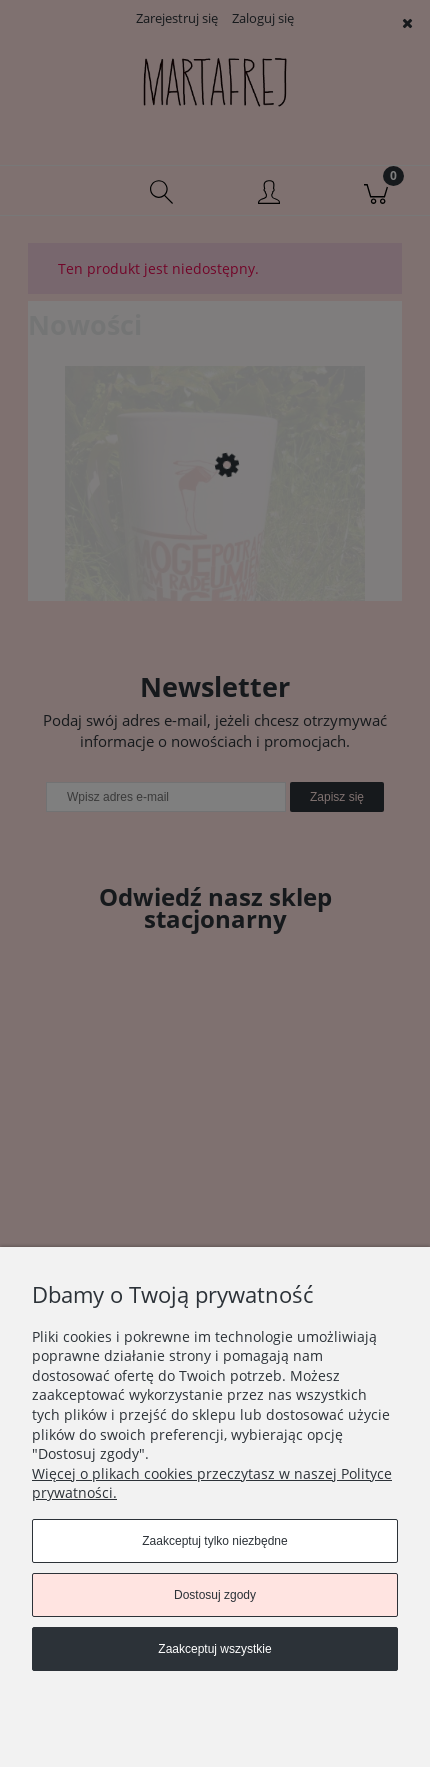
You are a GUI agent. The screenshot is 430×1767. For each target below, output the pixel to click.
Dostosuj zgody (215, 1595)
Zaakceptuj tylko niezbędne (214, 1541)
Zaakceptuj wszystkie (214, 1649)
